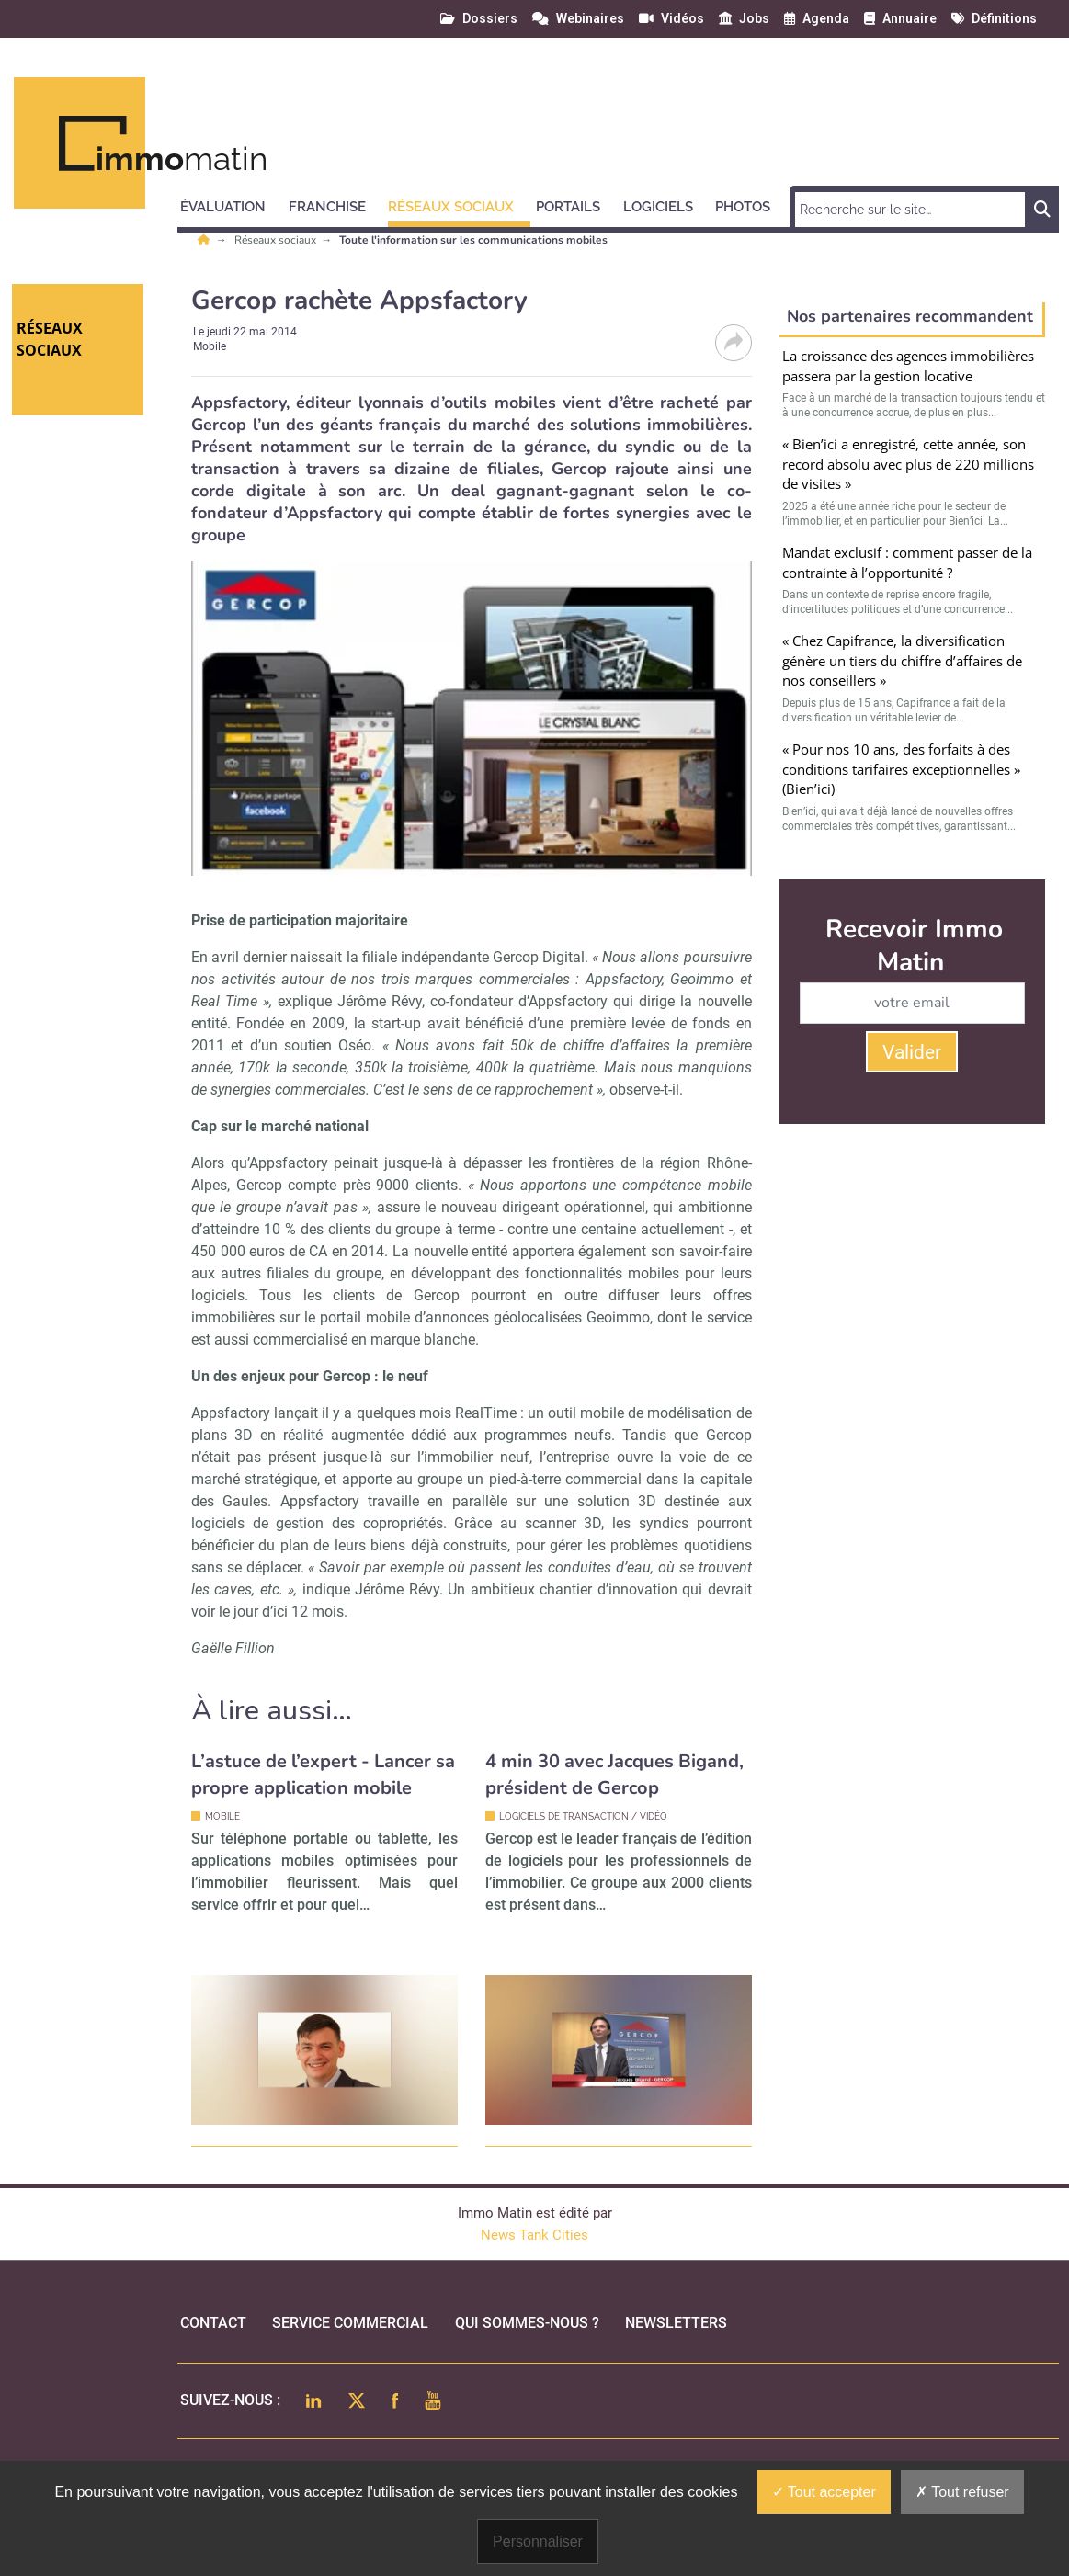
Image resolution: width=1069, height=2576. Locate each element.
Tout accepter (824, 2492)
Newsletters (676, 2323)
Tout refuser (962, 2492)
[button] (231, 204)
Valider (911, 1052)
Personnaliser (538, 2541)
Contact (213, 2323)
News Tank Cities (534, 2235)
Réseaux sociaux (276, 240)
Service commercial (350, 2323)
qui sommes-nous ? (527, 2323)
